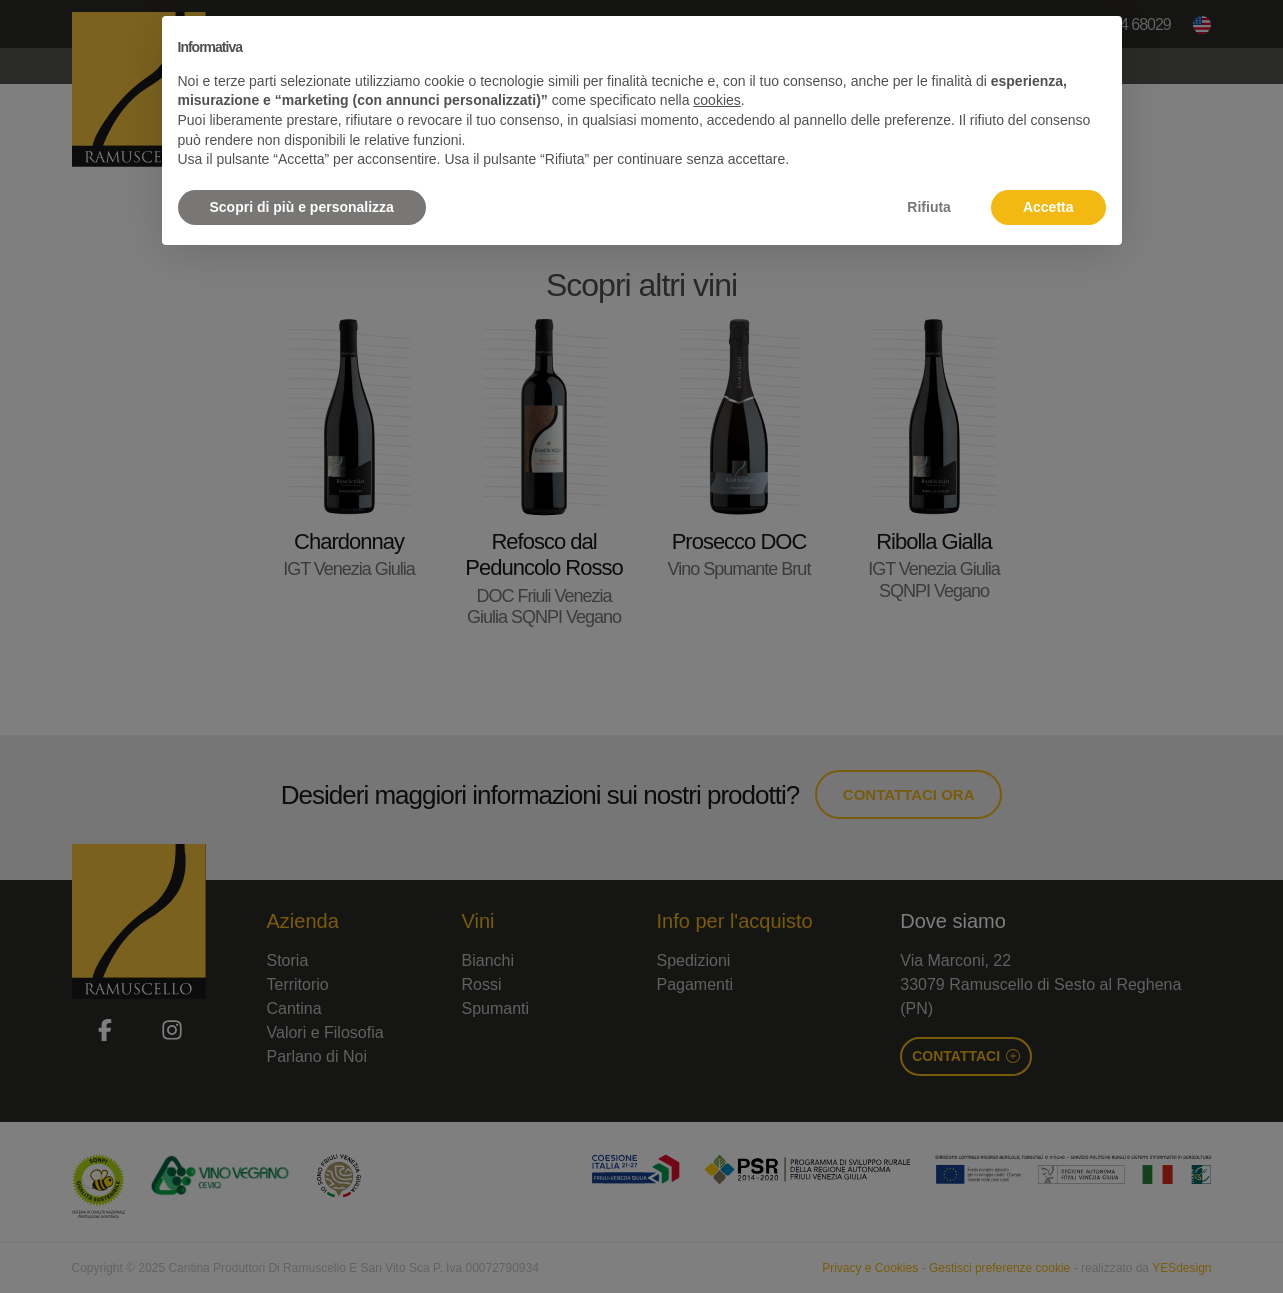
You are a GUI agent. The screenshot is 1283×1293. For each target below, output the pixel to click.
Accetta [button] (1048, 207)
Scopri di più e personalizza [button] (302, 207)
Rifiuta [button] (929, 207)
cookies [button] (716, 100)
